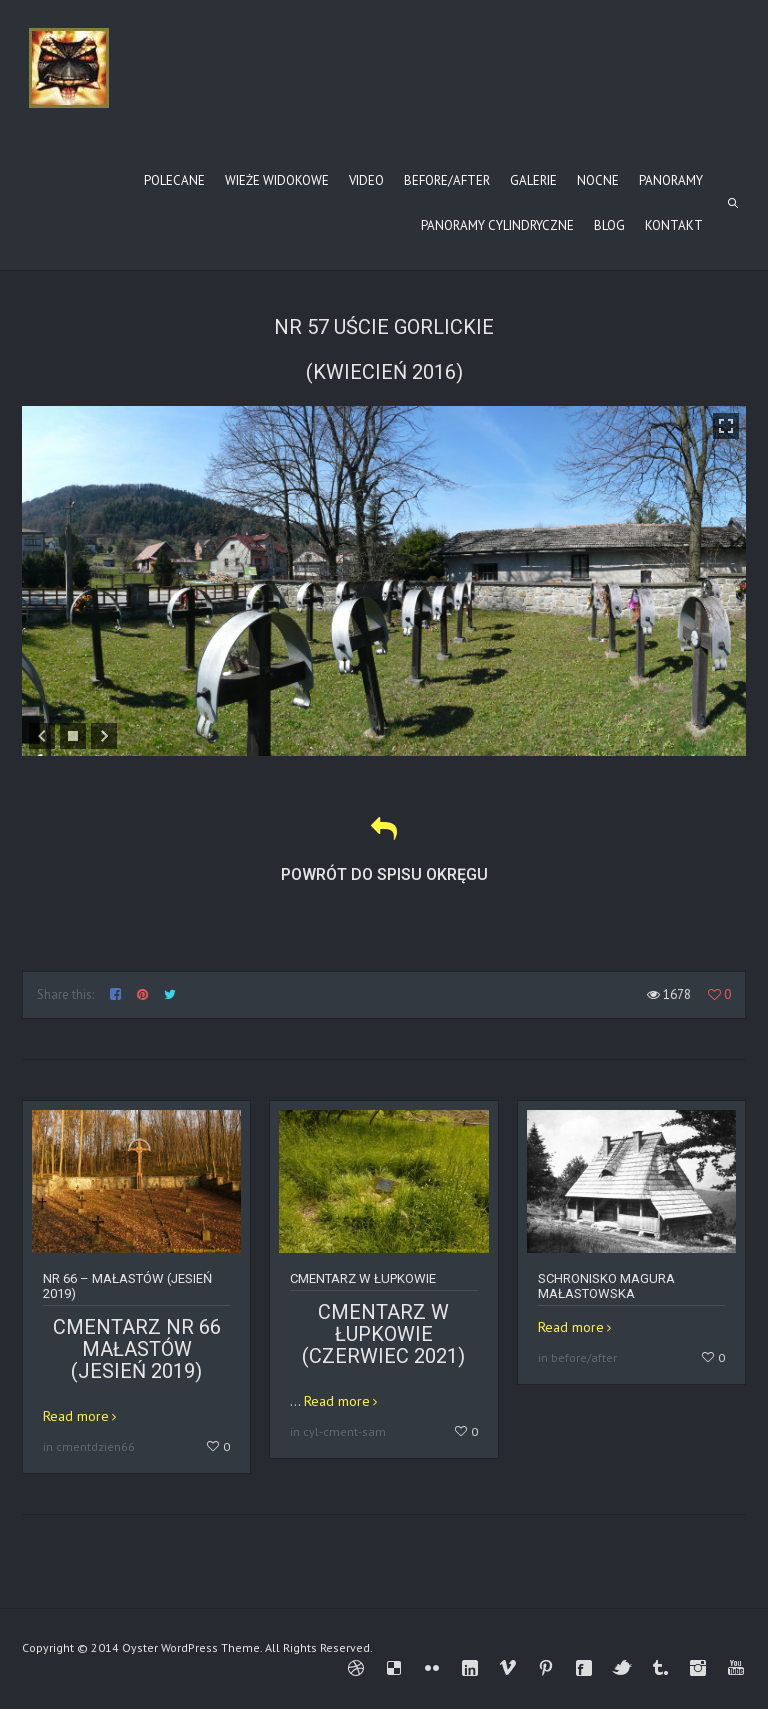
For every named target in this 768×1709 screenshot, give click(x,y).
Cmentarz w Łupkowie (363, 1278)
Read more (76, 1416)
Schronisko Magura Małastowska (606, 1286)
